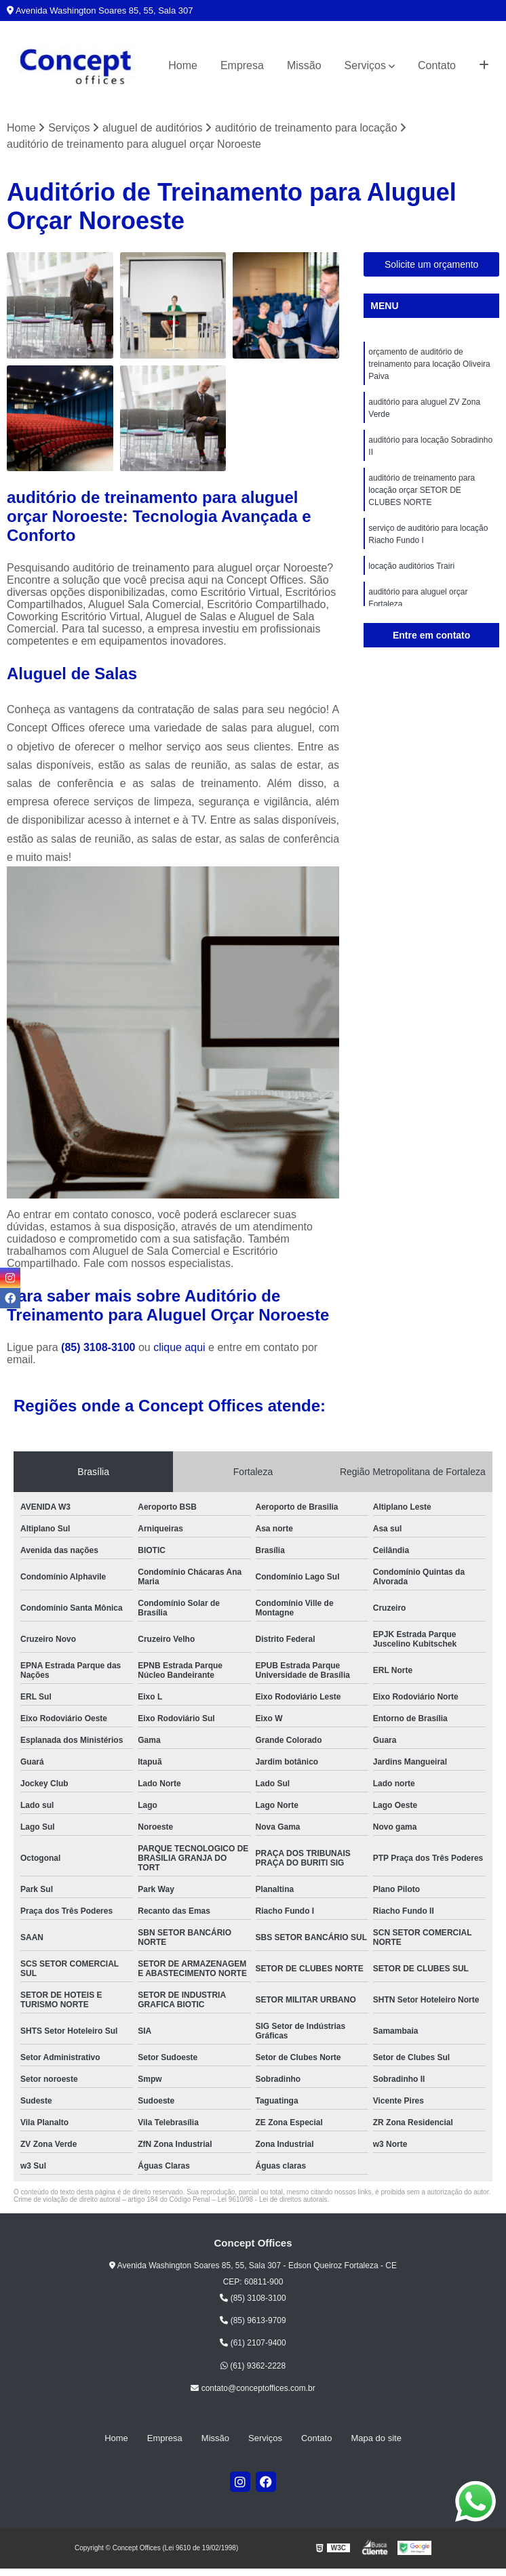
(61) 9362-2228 (253, 2366)
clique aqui (179, 1347)
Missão (304, 65)
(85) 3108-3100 (99, 1347)
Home (182, 65)
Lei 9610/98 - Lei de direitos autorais (273, 2199)
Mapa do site (376, 2438)
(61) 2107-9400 (253, 2343)
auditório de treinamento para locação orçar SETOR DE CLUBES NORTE (421, 490)
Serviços (365, 65)
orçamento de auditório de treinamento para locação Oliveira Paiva (429, 364)
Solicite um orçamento (432, 264)
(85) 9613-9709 (253, 2320)
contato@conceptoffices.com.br (253, 2388)
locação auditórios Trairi (411, 566)
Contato (437, 65)
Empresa (242, 65)
